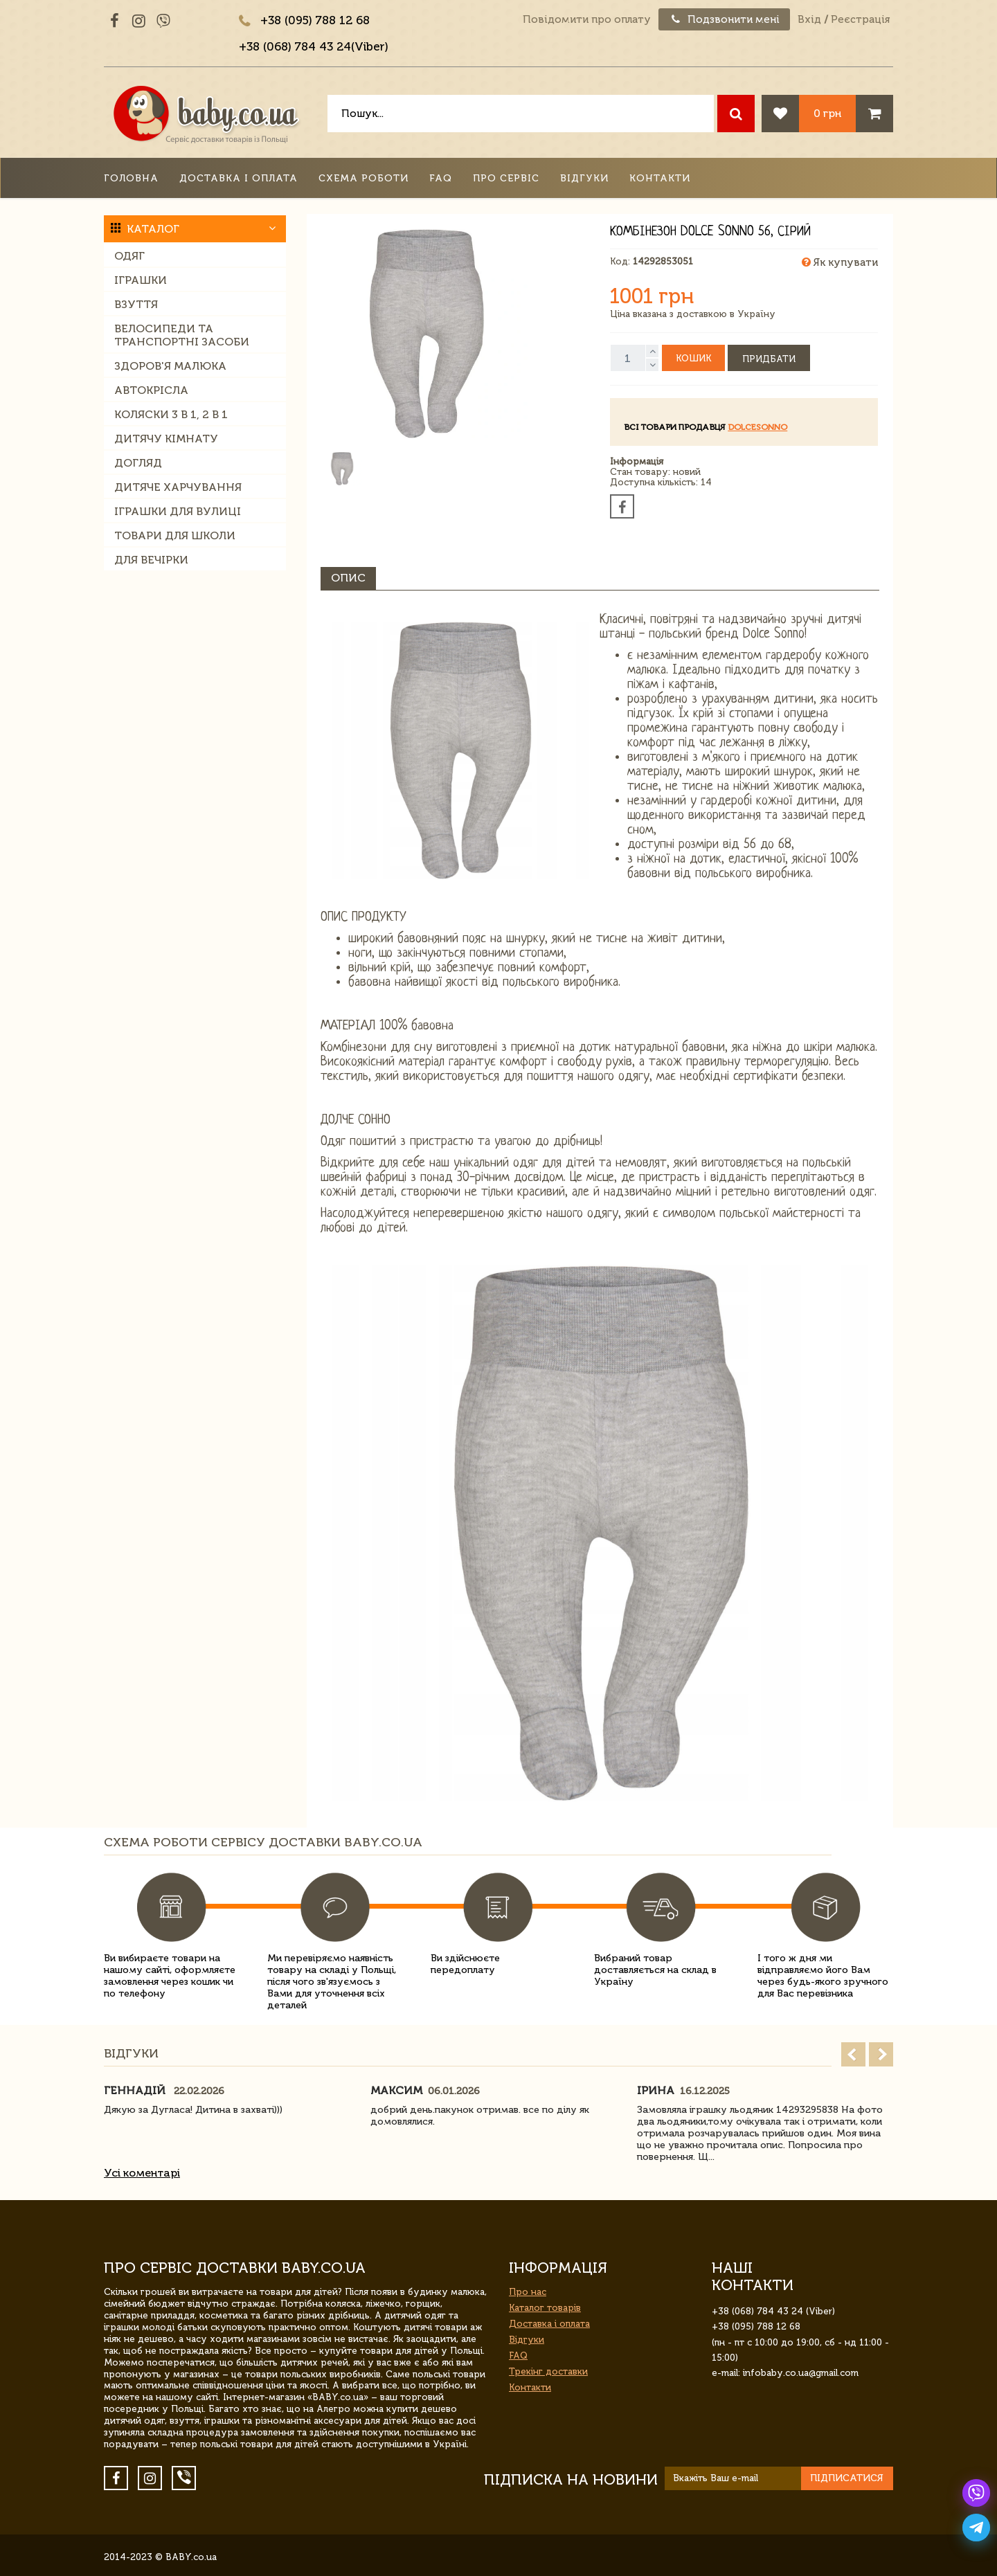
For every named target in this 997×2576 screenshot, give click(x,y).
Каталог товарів (545, 2308)
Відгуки (584, 178)
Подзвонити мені (724, 19)
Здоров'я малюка (170, 365)
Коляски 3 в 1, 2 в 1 (171, 414)
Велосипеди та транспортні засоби (181, 335)
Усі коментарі (142, 2172)
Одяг (129, 255)
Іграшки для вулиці (177, 511)
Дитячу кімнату (166, 438)
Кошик (693, 358)
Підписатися (846, 2478)
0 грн (827, 113)
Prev (853, 2054)
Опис (348, 577)
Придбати (769, 359)
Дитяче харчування (178, 487)
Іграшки (140, 280)
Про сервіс (506, 178)
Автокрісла (151, 390)
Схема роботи (363, 178)
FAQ (440, 178)
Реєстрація (860, 19)
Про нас (527, 2292)
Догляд (138, 462)
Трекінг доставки (548, 2371)
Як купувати (840, 262)
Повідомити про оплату (587, 19)
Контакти (659, 178)
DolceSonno (757, 427)
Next (881, 2054)
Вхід (809, 19)
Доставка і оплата (238, 178)
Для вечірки (151, 559)
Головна (131, 178)
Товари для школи (174, 535)
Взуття (136, 304)
